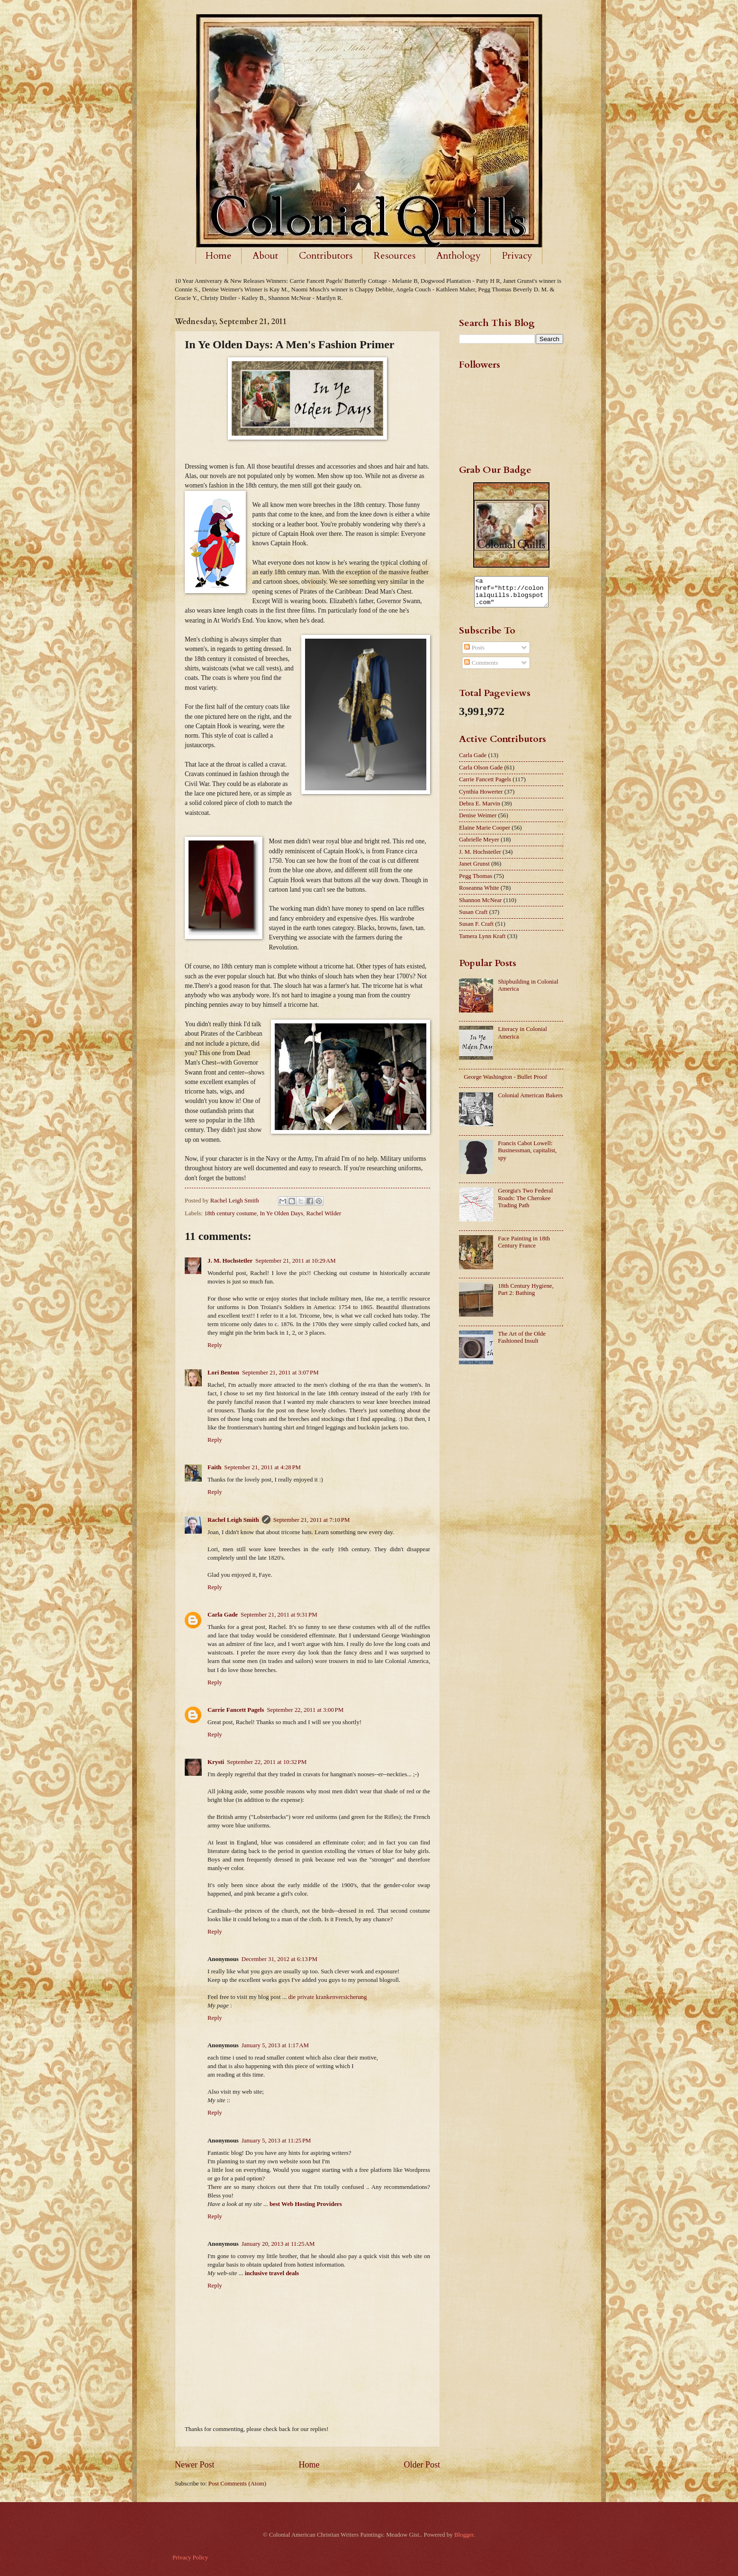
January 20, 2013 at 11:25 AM (278, 2244)
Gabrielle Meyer (479, 845)
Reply (214, 1345)
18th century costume (230, 1213)
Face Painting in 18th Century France (524, 1248)
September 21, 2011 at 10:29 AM (295, 1260)
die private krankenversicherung (327, 1997)
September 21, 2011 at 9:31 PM (279, 1614)
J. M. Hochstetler (229, 1260)
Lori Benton (223, 1372)
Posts (474, 653)
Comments (481, 668)
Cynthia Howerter (481, 797)
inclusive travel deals (272, 2273)
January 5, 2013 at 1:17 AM (275, 2045)
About (265, 255)
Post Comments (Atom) (237, 2483)
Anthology (458, 255)
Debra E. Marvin (479, 809)
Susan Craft (473, 917)
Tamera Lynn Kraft (482, 942)
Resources (394, 255)
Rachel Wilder (323, 1213)
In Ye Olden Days (281, 1213)
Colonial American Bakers (530, 1101)
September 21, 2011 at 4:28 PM (262, 1467)
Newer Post (195, 2464)
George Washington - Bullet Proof (505, 1082)
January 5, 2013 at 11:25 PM (276, 2140)
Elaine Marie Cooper (484, 833)
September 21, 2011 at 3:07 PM (280, 1372)
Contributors (325, 255)
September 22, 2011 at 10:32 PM (266, 1762)
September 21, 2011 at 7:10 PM (311, 1520)
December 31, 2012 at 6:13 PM (279, 1959)
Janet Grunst (474, 869)
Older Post (422, 2464)
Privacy (517, 255)
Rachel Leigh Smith (233, 1520)
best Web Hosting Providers (306, 2204)
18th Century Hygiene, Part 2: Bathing (526, 1295)
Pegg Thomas (475, 881)
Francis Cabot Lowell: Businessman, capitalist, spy (527, 1156)
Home (219, 255)
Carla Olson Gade (481, 773)
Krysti (215, 1762)
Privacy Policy (190, 2557)
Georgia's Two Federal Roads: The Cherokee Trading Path (525, 1203)
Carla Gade (222, 1614)
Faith (214, 1467)
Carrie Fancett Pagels (235, 1710)
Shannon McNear (480, 906)
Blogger (464, 2534)
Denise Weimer (477, 821)
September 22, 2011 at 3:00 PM (305, 1710)
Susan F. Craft (476, 929)
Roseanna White (479, 893)
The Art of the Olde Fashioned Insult (522, 1343)
